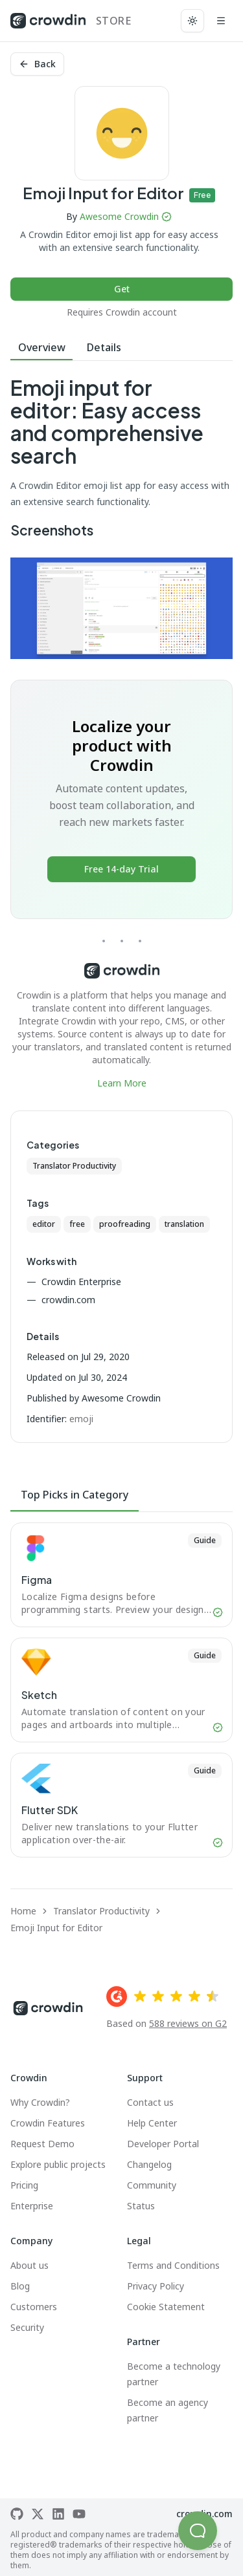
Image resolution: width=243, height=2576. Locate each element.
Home (23, 1911)
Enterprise (31, 2206)
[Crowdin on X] (37, 2513)
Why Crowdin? (40, 2102)
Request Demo (42, 2144)
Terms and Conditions (173, 2265)
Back (37, 64)
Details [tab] (104, 347)
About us (29, 2265)
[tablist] (121, 347)
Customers (33, 2306)
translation (184, 1223)
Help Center (152, 2123)
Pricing (24, 2185)
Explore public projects (58, 2164)
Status (141, 2206)
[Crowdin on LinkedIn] (58, 2513)
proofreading (124, 1223)
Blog (20, 2286)
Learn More (121, 1083)
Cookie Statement (166, 2306)
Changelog (149, 2164)
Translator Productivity (74, 1165)
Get (122, 289)
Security (27, 2327)
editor (43, 1223)
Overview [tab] (41, 347)
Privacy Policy (155, 2286)
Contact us (150, 2102)
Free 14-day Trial (121, 869)
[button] (197, 2530)
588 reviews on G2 (188, 2023)
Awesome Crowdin (119, 216)
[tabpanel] (121, 733)
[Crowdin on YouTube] (79, 2513)
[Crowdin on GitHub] (16, 2513)
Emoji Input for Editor (56, 1927)
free (77, 1223)
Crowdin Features (47, 2123)
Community (151, 2185)
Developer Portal (163, 2144)
